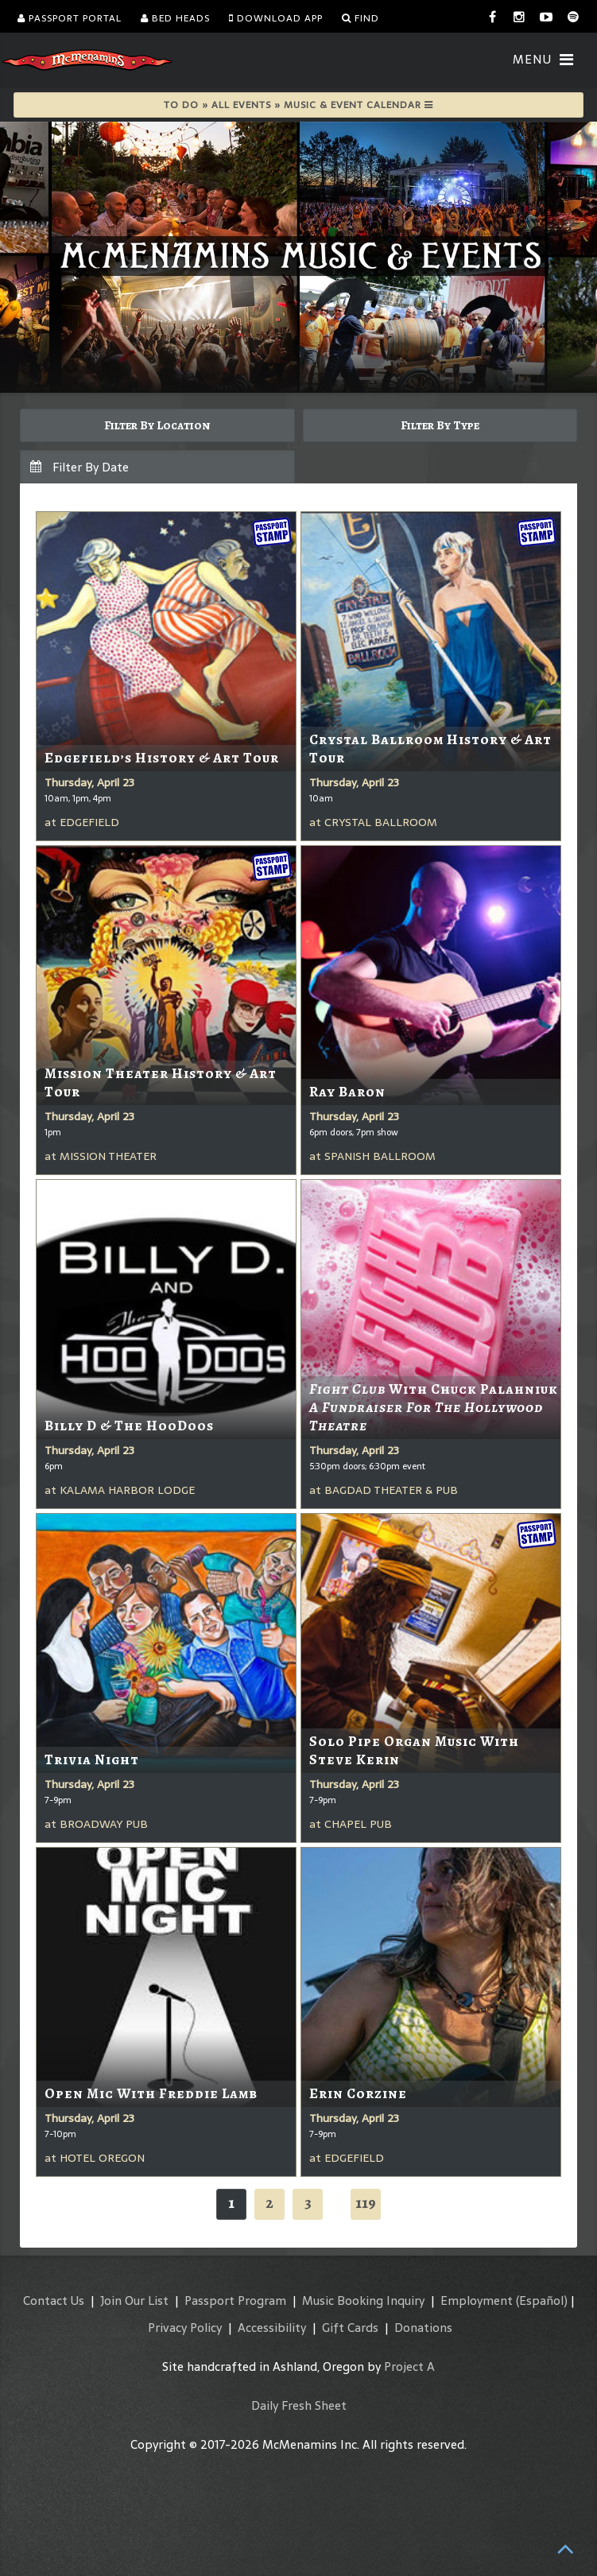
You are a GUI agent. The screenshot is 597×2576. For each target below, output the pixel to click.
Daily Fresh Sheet (299, 2405)
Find (360, 18)
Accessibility (272, 2327)
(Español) (542, 2300)
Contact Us (53, 2300)
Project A (409, 2366)
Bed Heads (175, 18)
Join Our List (134, 2300)
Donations (423, 2327)
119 (365, 2202)
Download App (276, 18)
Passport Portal (69, 18)
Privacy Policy (185, 2327)
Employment (476, 2300)
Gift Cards (350, 2327)
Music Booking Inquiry (363, 2300)
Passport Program (235, 2300)
